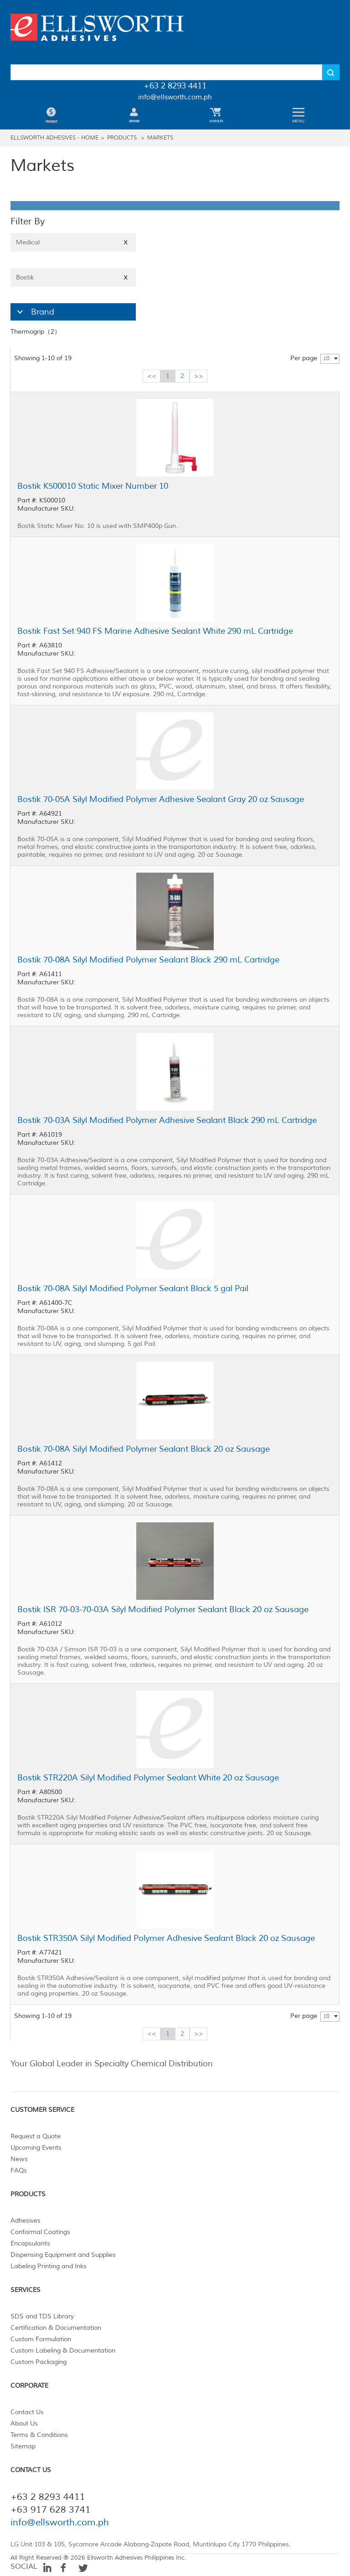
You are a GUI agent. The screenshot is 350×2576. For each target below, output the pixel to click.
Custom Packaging (38, 2362)
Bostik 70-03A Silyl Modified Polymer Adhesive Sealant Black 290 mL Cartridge (167, 1120)
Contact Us (27, 2412)
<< (151, 376)
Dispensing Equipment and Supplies (63, 2255)
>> (198, 376)
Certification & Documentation (55, 2328)
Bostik (73, 277)
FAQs (18, 2170)
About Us (24, 2423)
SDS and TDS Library (42, 2316)
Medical (73, 242)
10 (326, 358)
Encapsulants (30, 2243)
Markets (160, 137)
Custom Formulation (40, 2339)
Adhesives (25, 2220)
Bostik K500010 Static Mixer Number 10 (92, 486)
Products (122, 137)
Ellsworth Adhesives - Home (54, 137)
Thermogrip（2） (35, 332)
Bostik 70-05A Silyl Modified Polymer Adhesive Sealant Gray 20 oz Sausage (160, 799)
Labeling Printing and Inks (48, 2266)
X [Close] (126, 242)
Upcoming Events (36, 2148)
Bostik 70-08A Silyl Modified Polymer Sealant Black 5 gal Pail (132, 1288)
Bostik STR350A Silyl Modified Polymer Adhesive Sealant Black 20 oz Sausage (166, 1938)
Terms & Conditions (39, 2435)
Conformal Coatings (40, 2232)
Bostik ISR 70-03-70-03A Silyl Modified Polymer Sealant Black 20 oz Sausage (163, 1609)
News (19, 2159)
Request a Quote (35, 2136)
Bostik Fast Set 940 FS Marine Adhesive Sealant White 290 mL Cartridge (155, 631)
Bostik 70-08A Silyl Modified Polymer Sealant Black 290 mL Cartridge (148, 960)
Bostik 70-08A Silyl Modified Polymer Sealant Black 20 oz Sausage (143, 1449)
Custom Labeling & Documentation (62, 2350)
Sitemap (23, 2446)
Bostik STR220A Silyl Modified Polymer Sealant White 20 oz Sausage (148, 1778)
